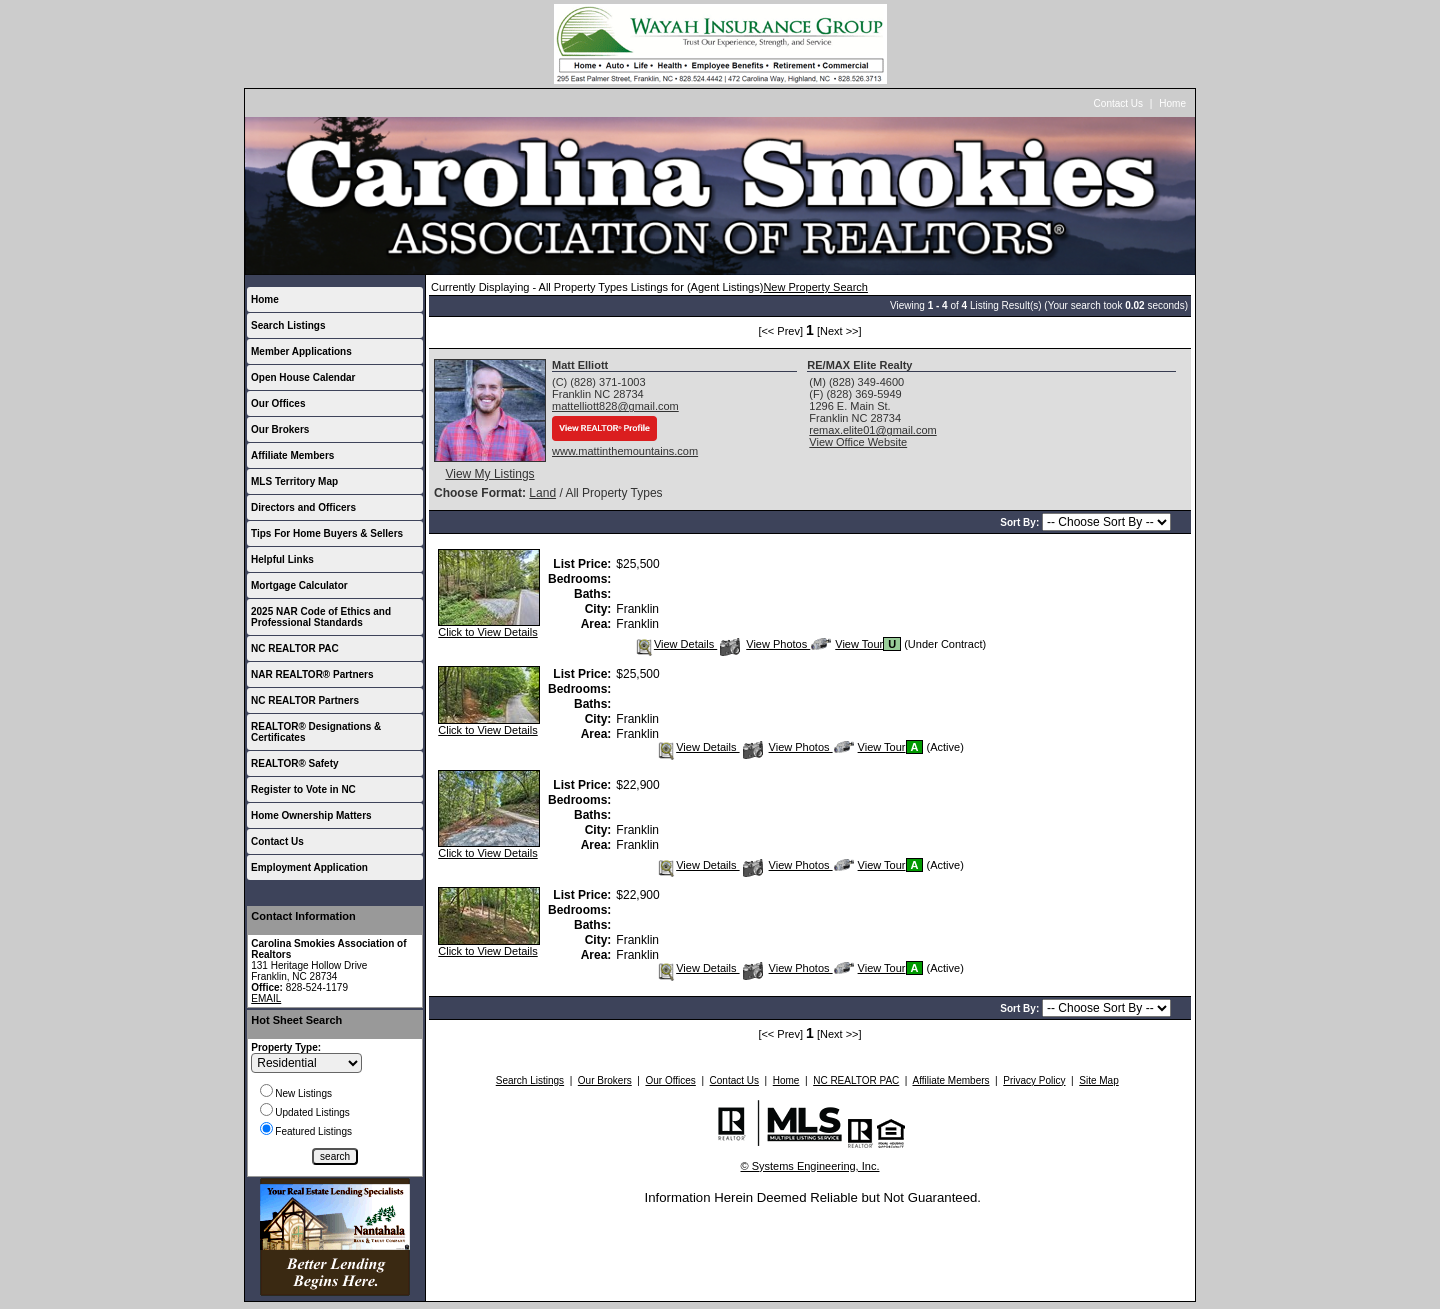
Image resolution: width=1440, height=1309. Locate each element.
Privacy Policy (1034, 1080)
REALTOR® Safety (295, 763)
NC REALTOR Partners (305, 700)
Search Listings (288, 325)
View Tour (847, 644)
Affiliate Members (292, 455)
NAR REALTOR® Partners (312, 674)
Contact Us (1118, 103)
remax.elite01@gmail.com (872, 430)
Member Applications (301, 351)
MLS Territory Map (294, 481)
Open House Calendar (303, 377)
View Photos (765, 644)
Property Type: (286, 1047)
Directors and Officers (303, 507)
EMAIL (266, 998)
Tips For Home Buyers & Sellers (327, 533)
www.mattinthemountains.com (625, 451)
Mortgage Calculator (299, 585)
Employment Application (309, 867)
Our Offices (278, 403)
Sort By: (1021, 522)
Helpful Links (282, 559)
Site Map (1098, 1080)
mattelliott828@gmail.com (615, 406)
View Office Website (858, 442)
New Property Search (815, 287)
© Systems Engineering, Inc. (810, 1166)
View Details (675, 644)
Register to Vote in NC (303, 789)
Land (542, 493)
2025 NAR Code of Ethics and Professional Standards (321, 617)
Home (1172, 103)
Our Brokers (280, 429)
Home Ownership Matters (311, 815)
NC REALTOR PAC (295, 648)
